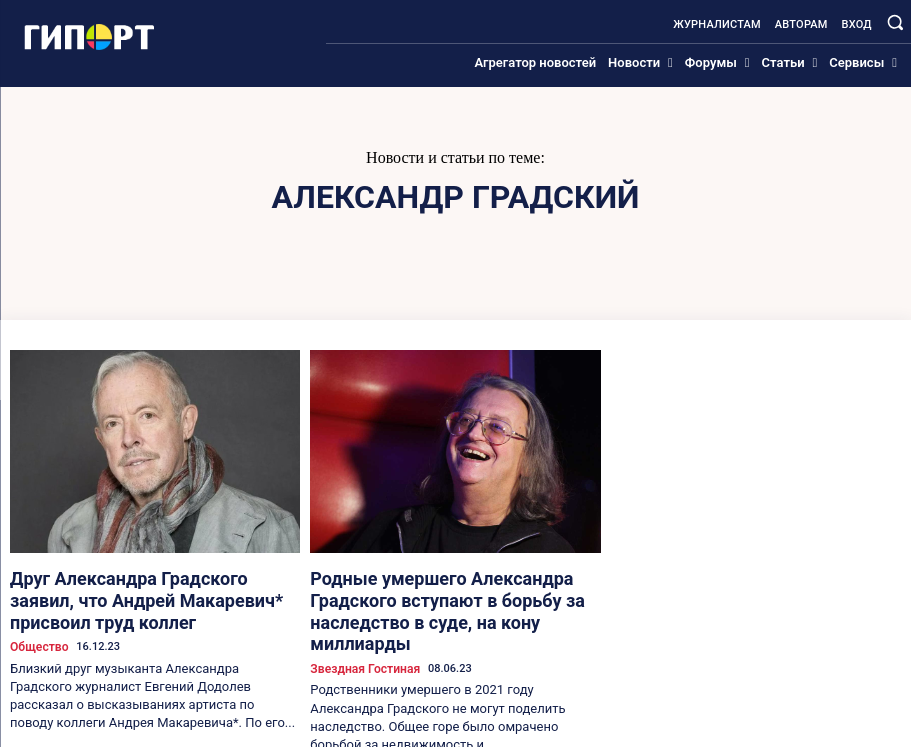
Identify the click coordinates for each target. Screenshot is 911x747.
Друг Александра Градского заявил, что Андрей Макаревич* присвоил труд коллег (150, 584)
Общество (36, 615)
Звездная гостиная (360, 632)
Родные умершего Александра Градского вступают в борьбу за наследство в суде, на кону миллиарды (447, 593)
